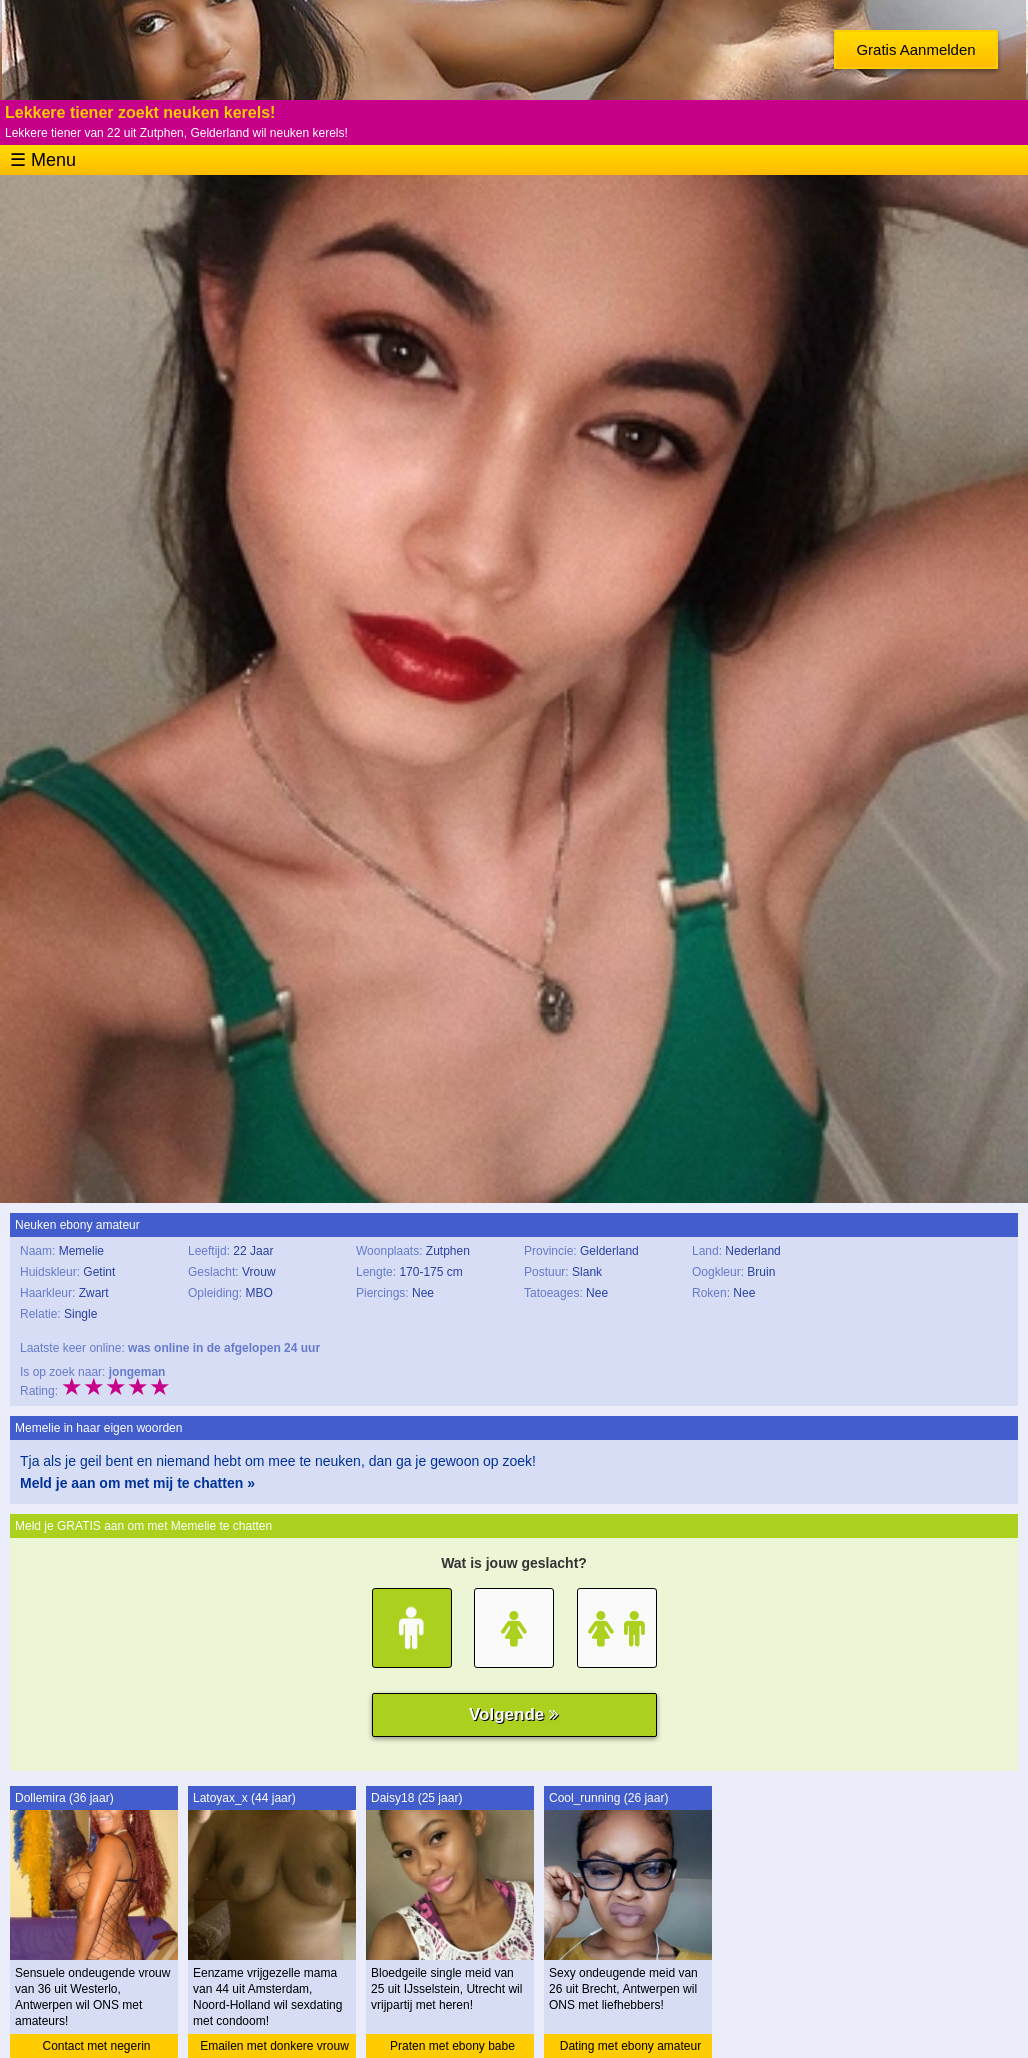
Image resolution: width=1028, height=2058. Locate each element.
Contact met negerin (96, 2046)
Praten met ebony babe (452, 2046)
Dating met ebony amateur (630, 2046)
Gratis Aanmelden (915, 49)
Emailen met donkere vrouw (274, 2046)
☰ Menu (43, 160)
